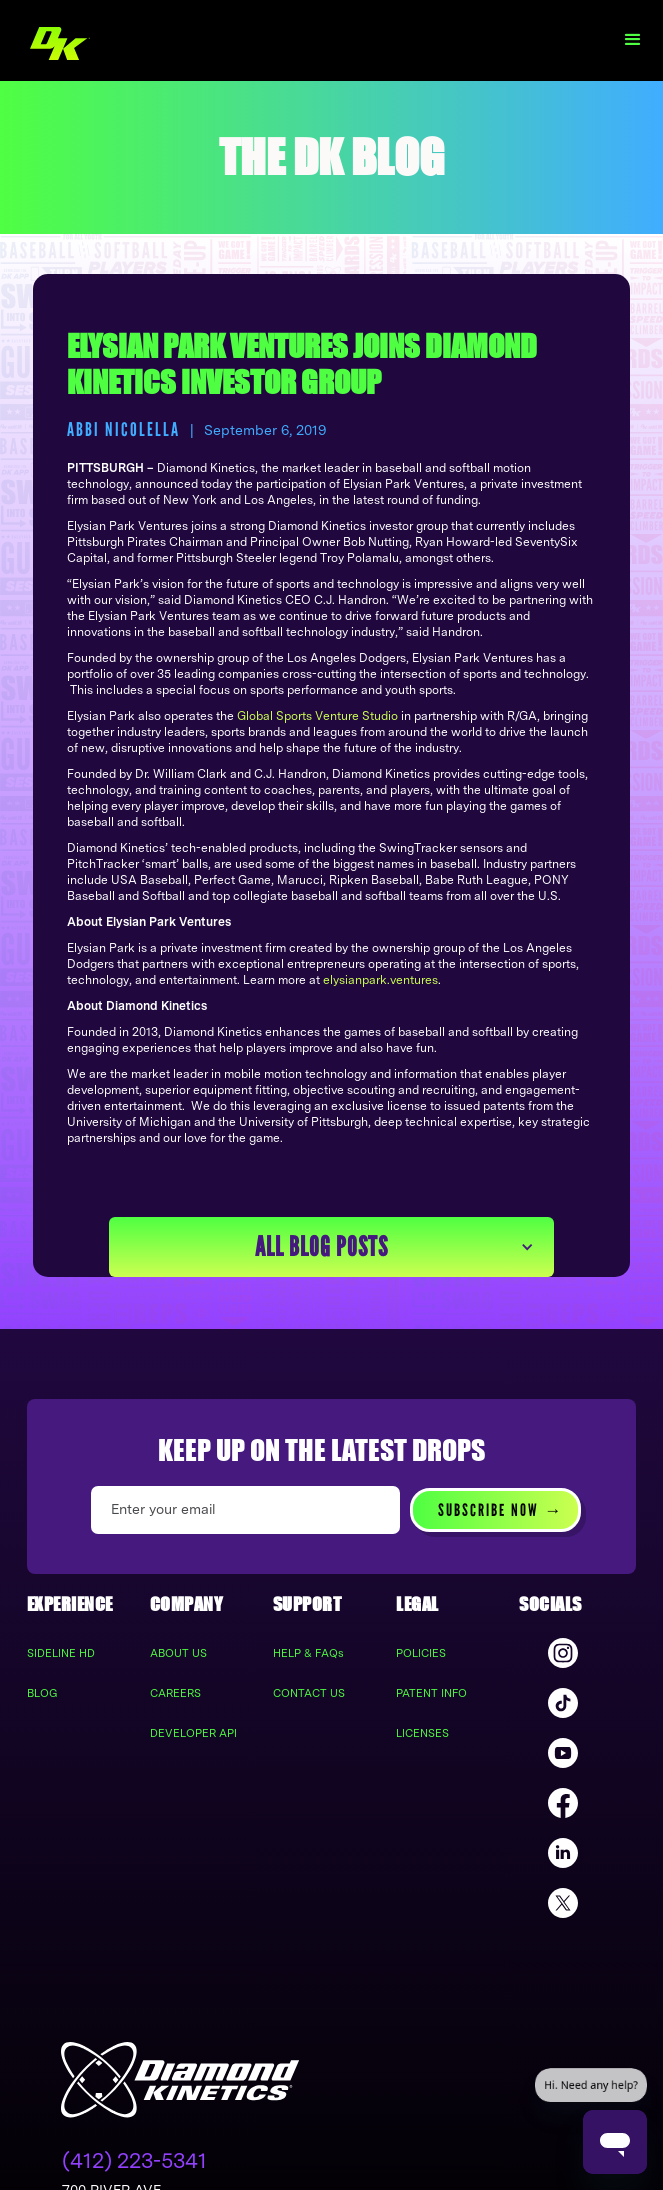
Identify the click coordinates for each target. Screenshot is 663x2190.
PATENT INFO (431, 1693)
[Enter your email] (245, 1510)
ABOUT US (178, 1653)
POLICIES (421, 1653)
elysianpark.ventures (380, 980)
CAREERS (175, 1693)
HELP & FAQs (308, 1653)
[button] (633, 40)
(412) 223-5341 (134, 2160)
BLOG (42, 1693)
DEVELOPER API (193, 1733)
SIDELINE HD (61, 1653)
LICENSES (422, 1733)
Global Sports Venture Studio (317, 716)
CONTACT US (309, 1693)
